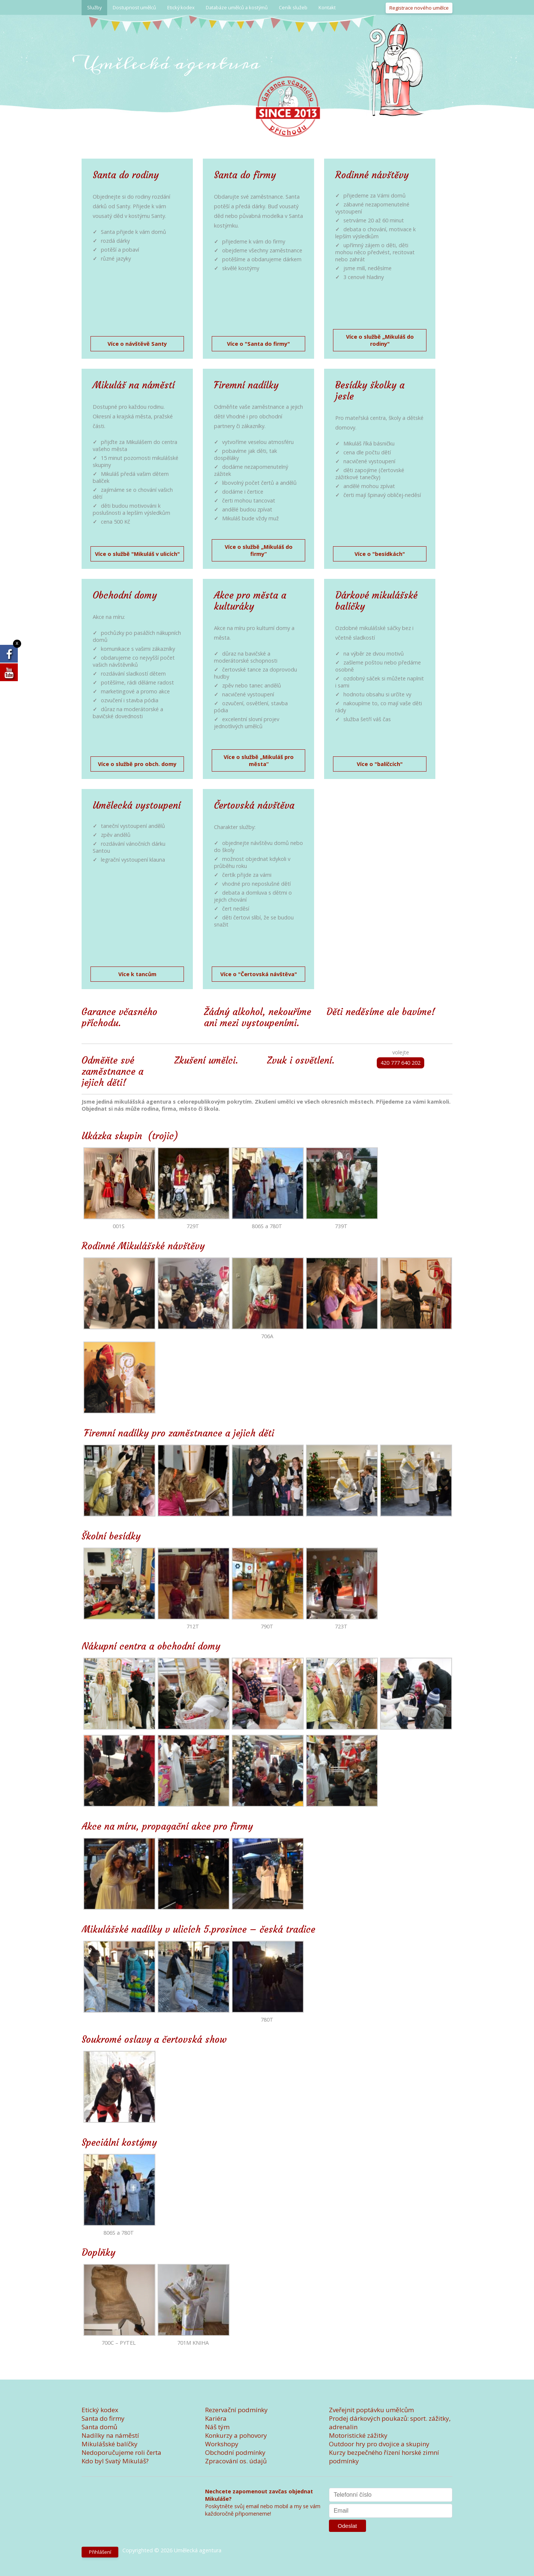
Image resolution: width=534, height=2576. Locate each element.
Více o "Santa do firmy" (258, 343)
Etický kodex (181, 7)
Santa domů (99, 2427)
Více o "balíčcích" (380, 764)
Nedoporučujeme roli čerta (121, 2452)
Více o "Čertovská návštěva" (258, 974)
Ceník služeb (293, 7)
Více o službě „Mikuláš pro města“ (259, 760)
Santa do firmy (103, 2418)
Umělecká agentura (171, 63)
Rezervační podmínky (236, 2410)
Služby (94, 7)
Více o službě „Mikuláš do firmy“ (259, 550)
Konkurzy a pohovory (236, 2435)
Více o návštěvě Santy (137, 343)
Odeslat (347, 2526)
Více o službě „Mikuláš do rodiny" (380, 340)
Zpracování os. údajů (236, 2461)
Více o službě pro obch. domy (137, 764)
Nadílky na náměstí (110, 2435)
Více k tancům (137, 974)
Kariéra (216, 2418)
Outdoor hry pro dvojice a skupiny (379, 2444)
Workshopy (221, 2444)
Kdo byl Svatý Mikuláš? (115, 2461)
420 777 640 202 (400, 1062)
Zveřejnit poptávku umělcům (371, 2410)
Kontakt (327, 7)
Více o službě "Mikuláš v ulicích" (137, 553)
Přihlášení (100, 2552)
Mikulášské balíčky (110, 2444)
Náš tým (217, 2427)
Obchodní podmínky (235, 2452)
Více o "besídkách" (380, 553)
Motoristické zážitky (358, 2435)
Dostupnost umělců (134, 7)
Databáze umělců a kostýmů (237, 7)
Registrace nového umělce (419, 7)
